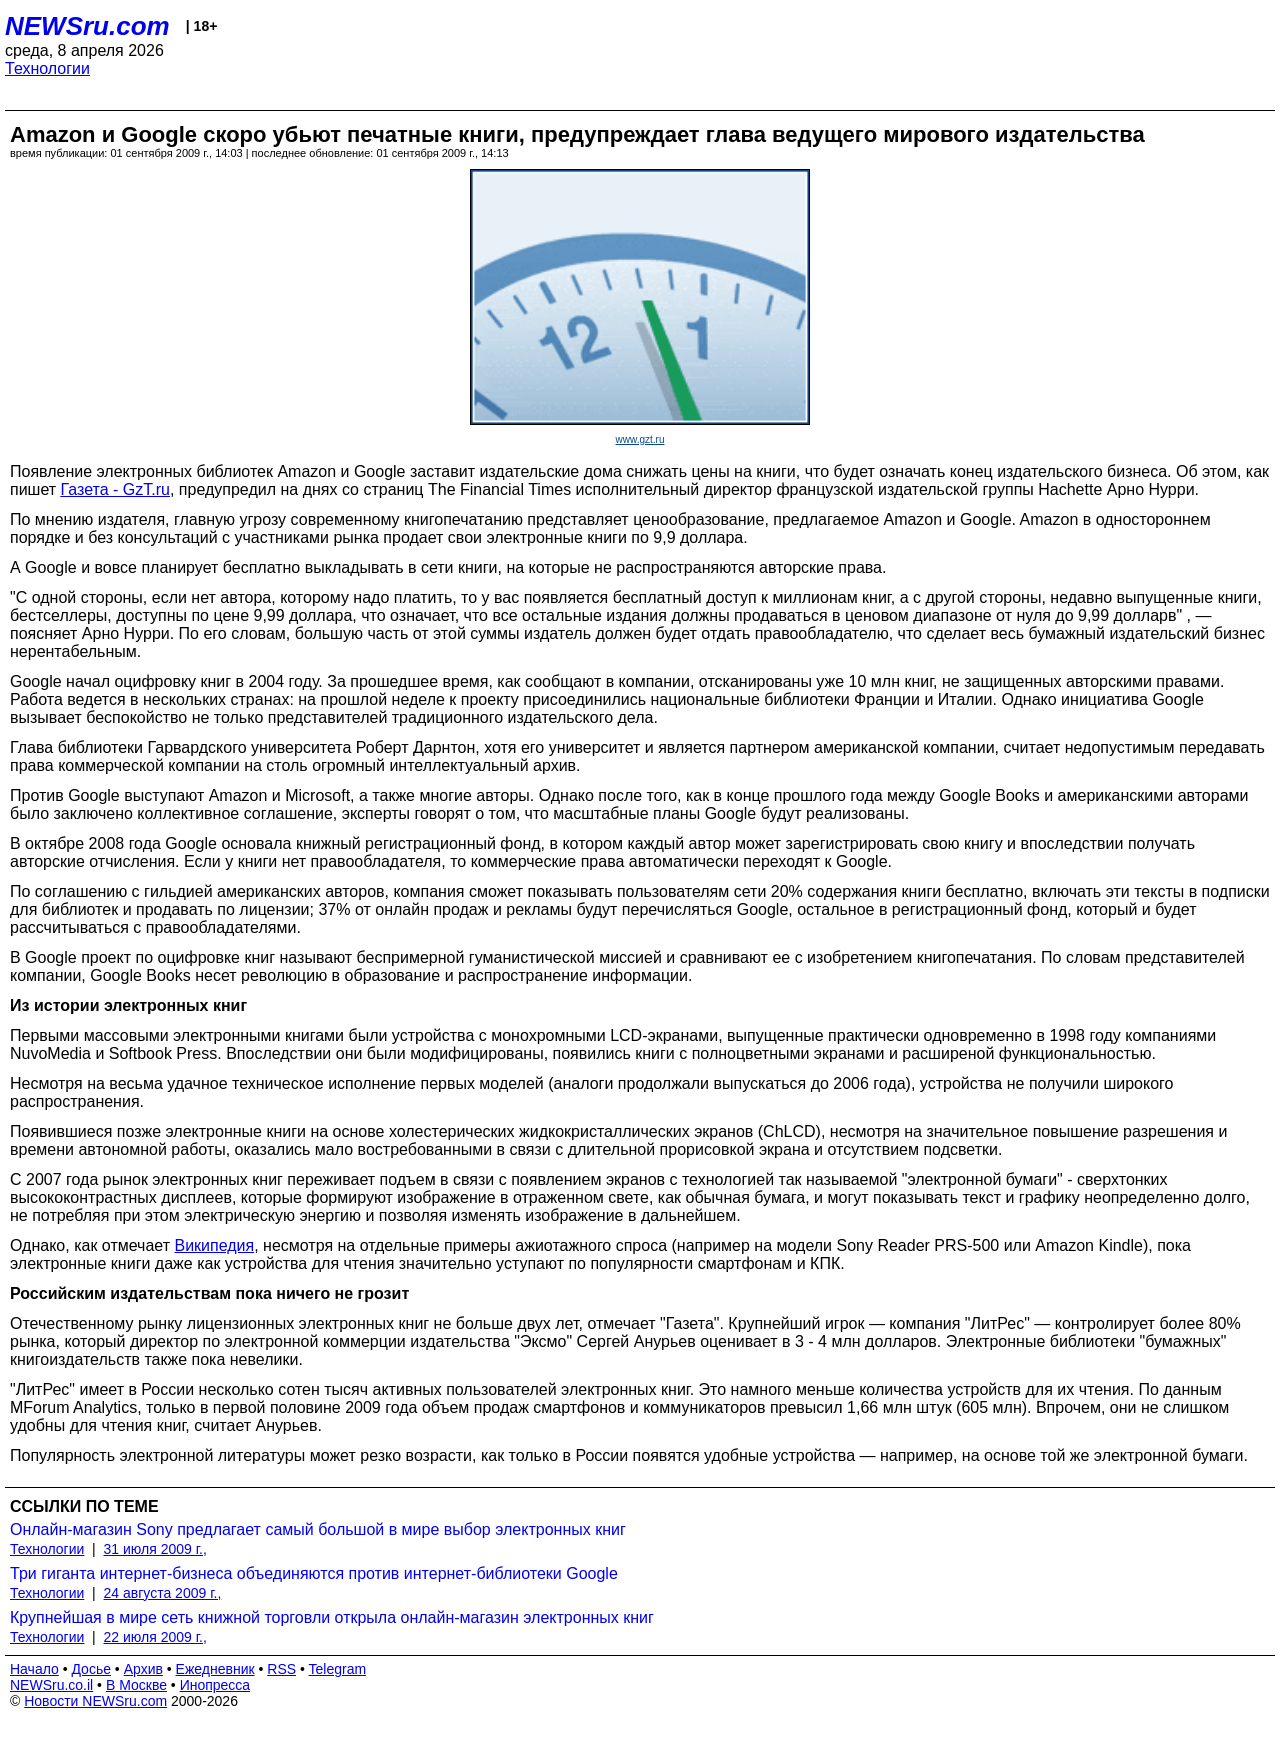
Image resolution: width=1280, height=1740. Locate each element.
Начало (34, 1669)
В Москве (136, 1685)
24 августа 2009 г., (163, 1593)
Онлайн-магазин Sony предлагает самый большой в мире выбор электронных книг (318, 1529)
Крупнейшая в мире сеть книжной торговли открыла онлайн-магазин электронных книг (332, 1617)
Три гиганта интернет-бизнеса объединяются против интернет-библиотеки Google (314, 1573)
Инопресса (215, 1685)
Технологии (47, 68)
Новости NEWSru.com (95, 1701)
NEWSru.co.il (51, 1685)
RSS (281, 1669)
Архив (143, 1669)
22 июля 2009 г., (155, 1637)
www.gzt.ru (640, 439)
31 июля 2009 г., (155, 1549)
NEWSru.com (87, 26)
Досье (91, 1669)
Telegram (338, 1669)
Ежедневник (215, 1669)
